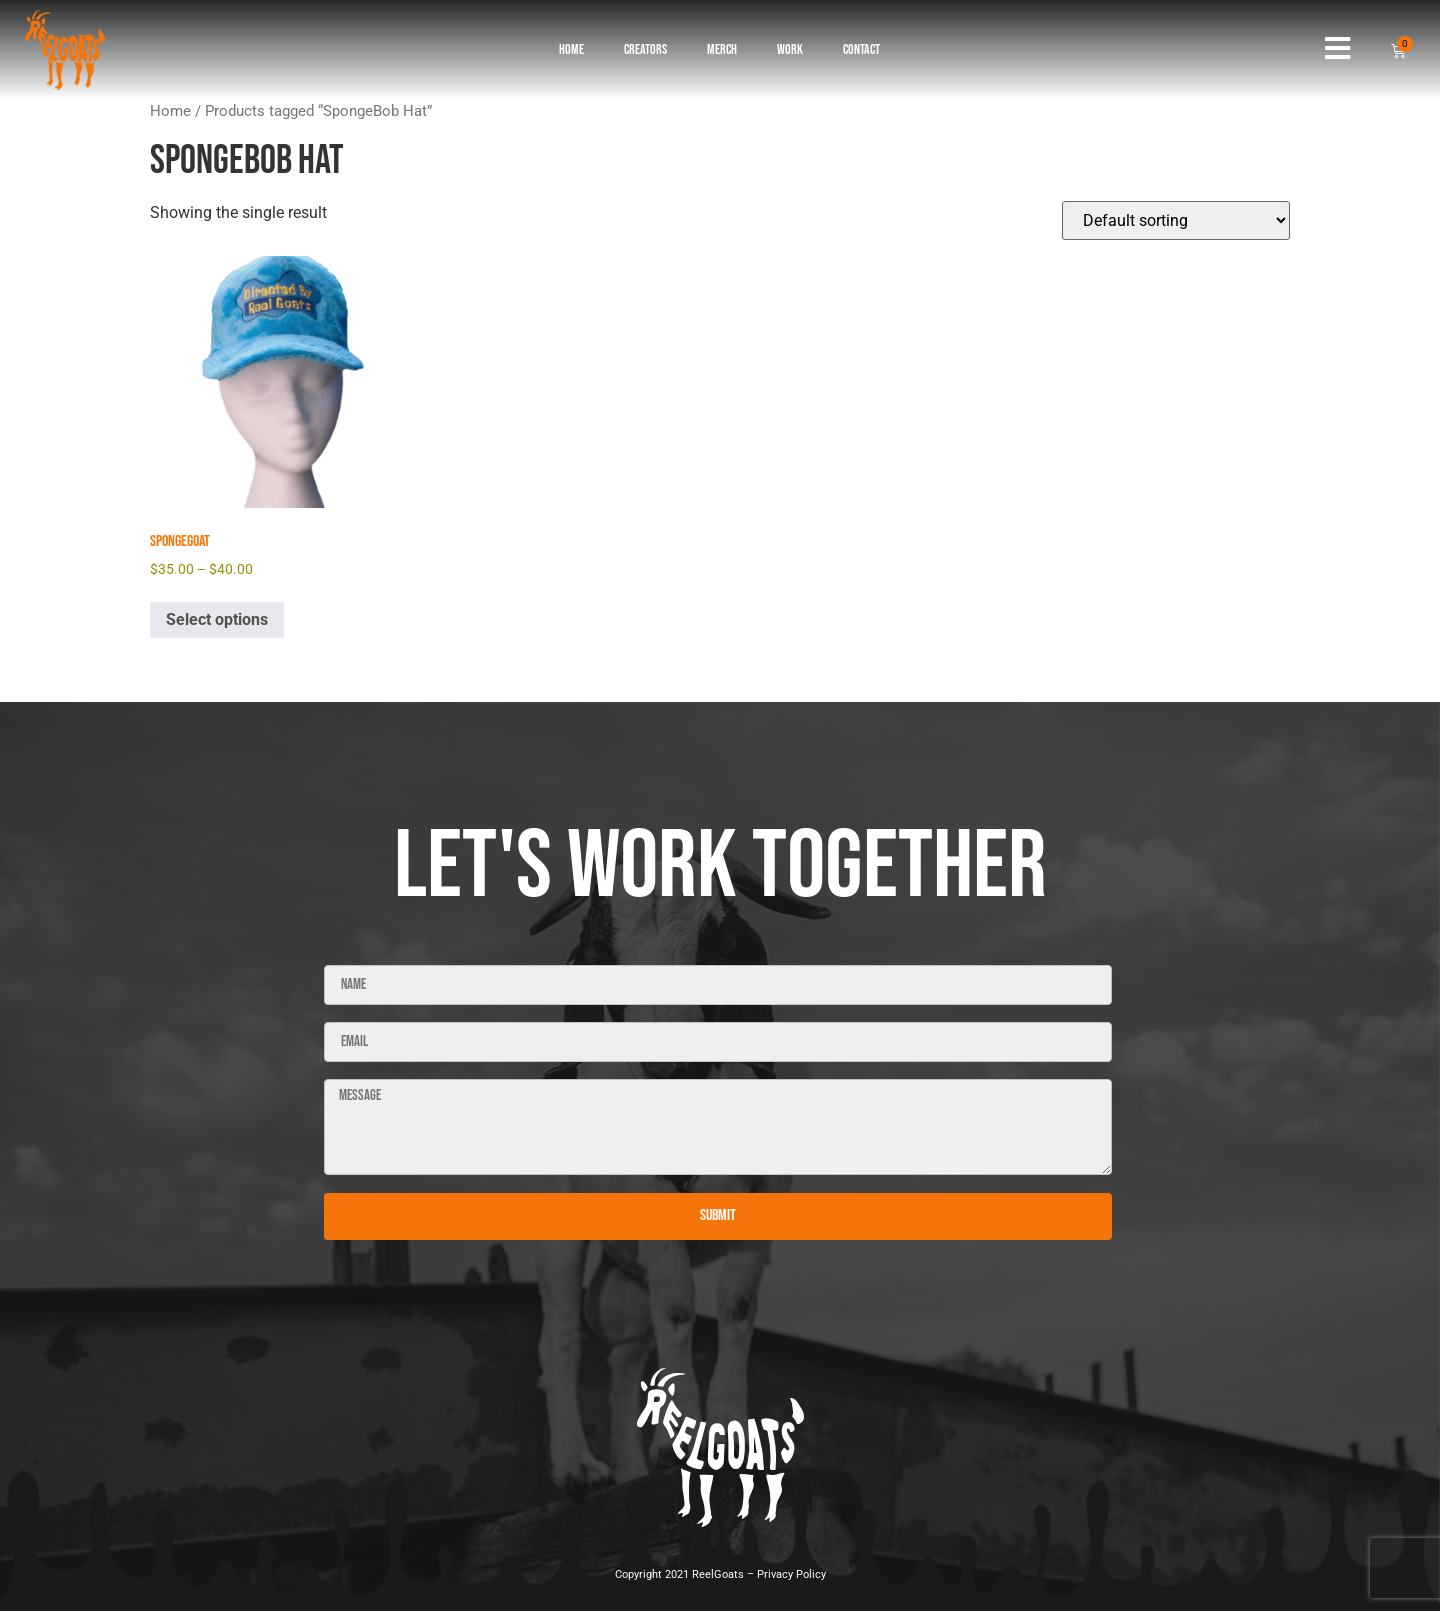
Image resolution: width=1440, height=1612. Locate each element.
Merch (722, 49)
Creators (645, 49)
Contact (861, 49)
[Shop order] (1176, 220)
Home (571, 49)
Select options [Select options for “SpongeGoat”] (217, 619)
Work (790, 49)
